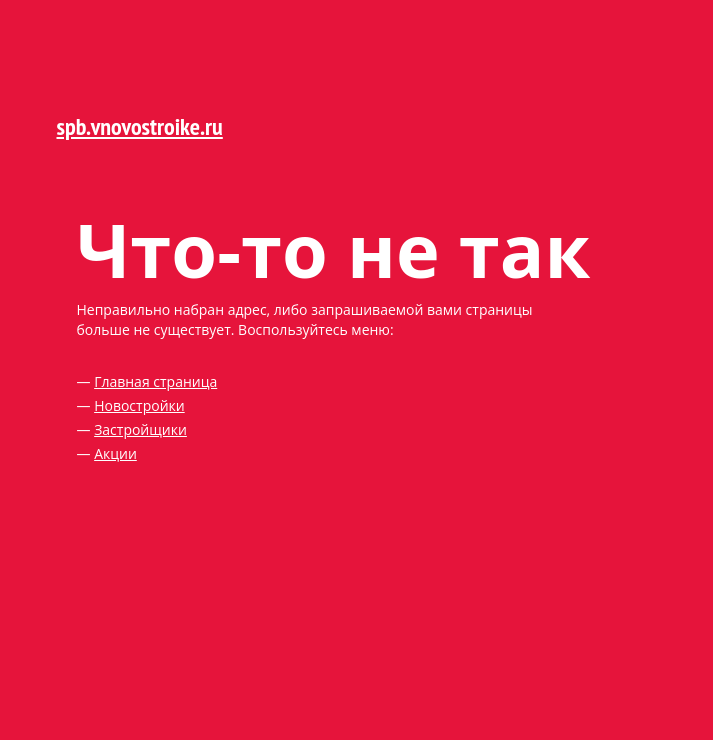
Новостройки (139, 405)
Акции (115, 453)
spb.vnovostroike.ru (140, 126)
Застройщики (140, 429)
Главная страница (155, 381)
